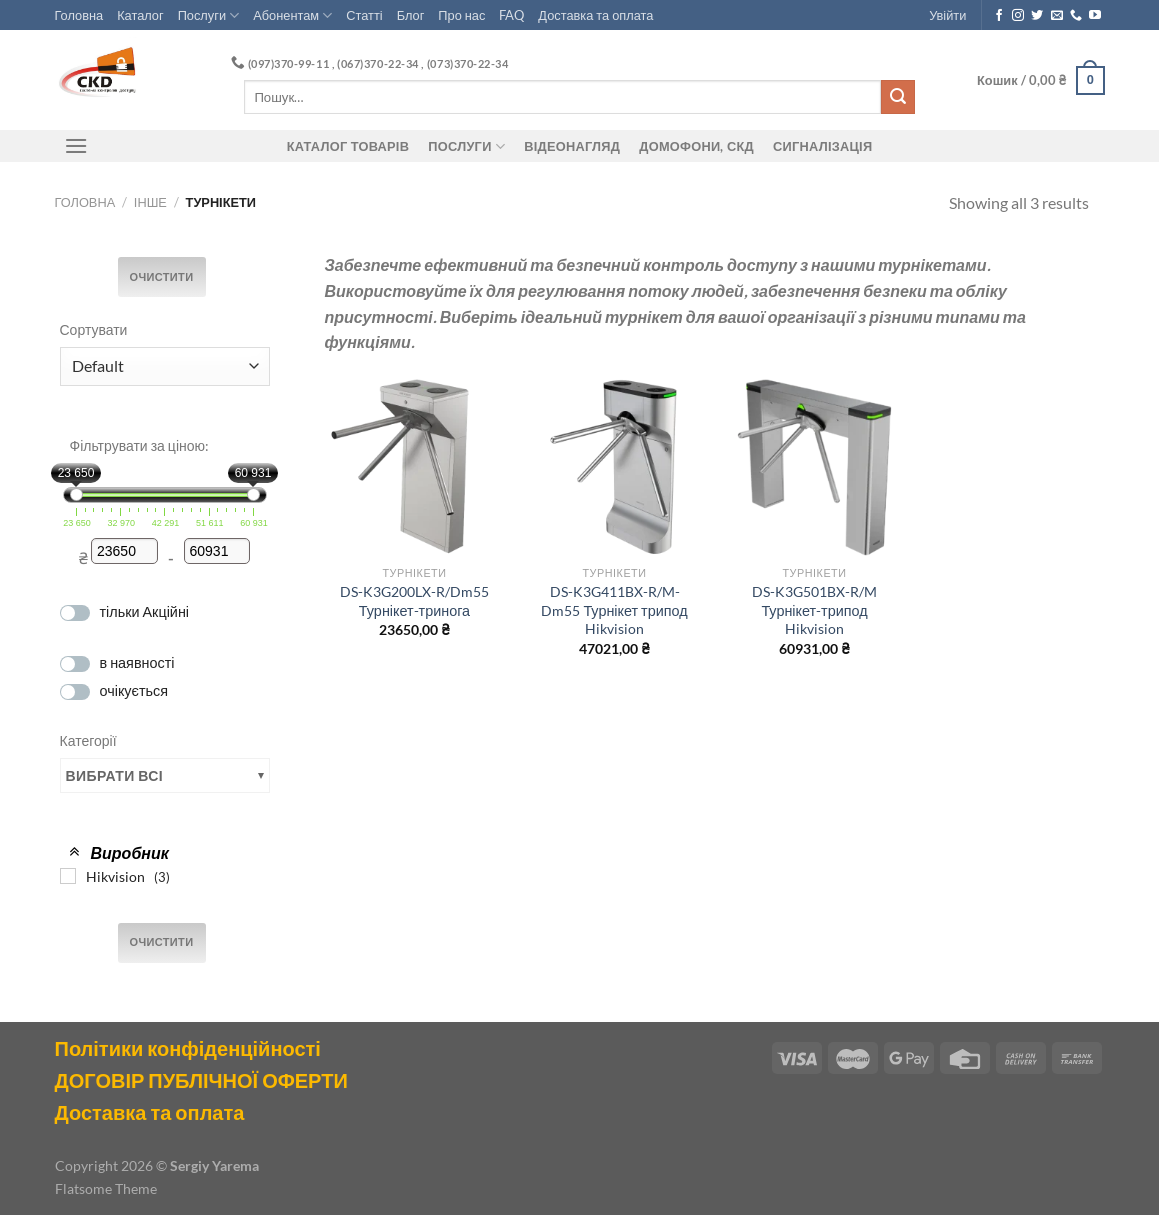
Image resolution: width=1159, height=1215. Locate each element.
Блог (411, 15)
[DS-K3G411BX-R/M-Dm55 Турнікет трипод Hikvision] (614, 466)
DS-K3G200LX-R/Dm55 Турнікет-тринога (414, 601)
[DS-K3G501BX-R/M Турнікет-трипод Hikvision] (814, 466)
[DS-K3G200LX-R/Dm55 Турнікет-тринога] (414, 466)
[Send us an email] (1057, 16)
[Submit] (898, 97)
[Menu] (77, 145)
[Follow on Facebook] (999, 16)
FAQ (511, 15)
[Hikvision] (68, 876)
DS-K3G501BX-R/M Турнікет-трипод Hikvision (814, 610)
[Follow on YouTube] (1095, 16)
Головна (79, 15)
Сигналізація (822, 146)
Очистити (162, 277)
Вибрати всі (115, 775)
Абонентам (292, 15)
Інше (150, 202)
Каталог (140, 15)
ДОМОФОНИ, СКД (696, 146)
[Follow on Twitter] (1037, 16)
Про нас (461, 15)
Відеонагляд (572, 146)
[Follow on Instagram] (1018, 16)
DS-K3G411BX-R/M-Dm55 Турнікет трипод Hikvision (614, 610)
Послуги (209, 15)
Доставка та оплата (595, 15)
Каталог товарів (348, 146)
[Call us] (1076, 16)
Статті (364, 15)
